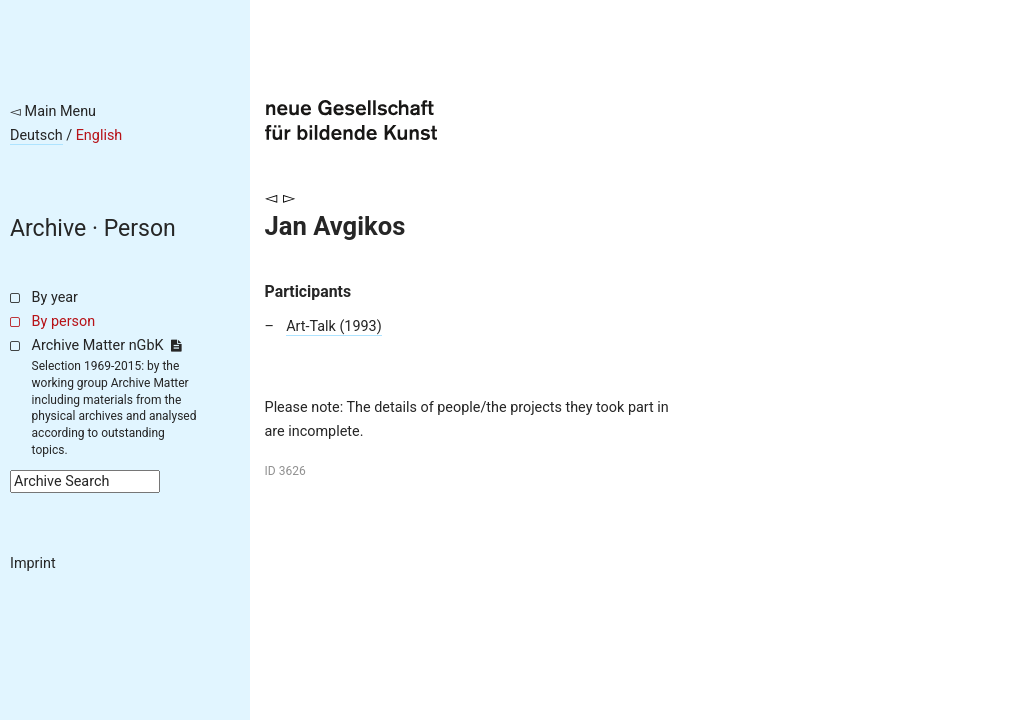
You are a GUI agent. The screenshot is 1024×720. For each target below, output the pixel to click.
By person (64, 321)
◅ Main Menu (53, 111)
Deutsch (36, 135)
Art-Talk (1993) (334, 326)
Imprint (33, 563)
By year (55, 297)
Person (140, 228)
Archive (48, 228)
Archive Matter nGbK (107, 345)
